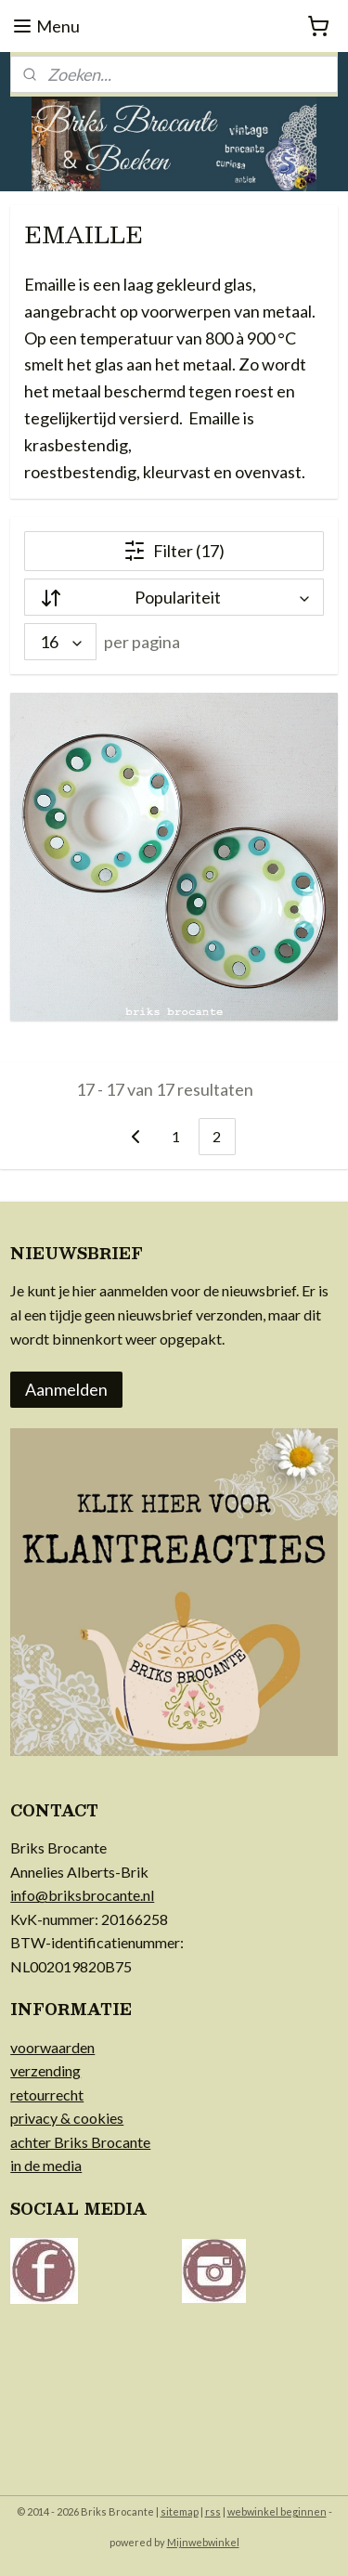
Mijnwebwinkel (203, 2542)
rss (213, 2511)
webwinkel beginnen (277, 2511)
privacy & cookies (66, 2118)
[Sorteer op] (174, 598)
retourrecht (47, 2094)
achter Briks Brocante (80, 2142)
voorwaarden (52, 2047)
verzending (45, 2070)
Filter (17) (174, 551)
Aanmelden (66, 1389)
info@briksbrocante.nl (82, 1895)
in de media (46, 2165)
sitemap (180, 2511)
